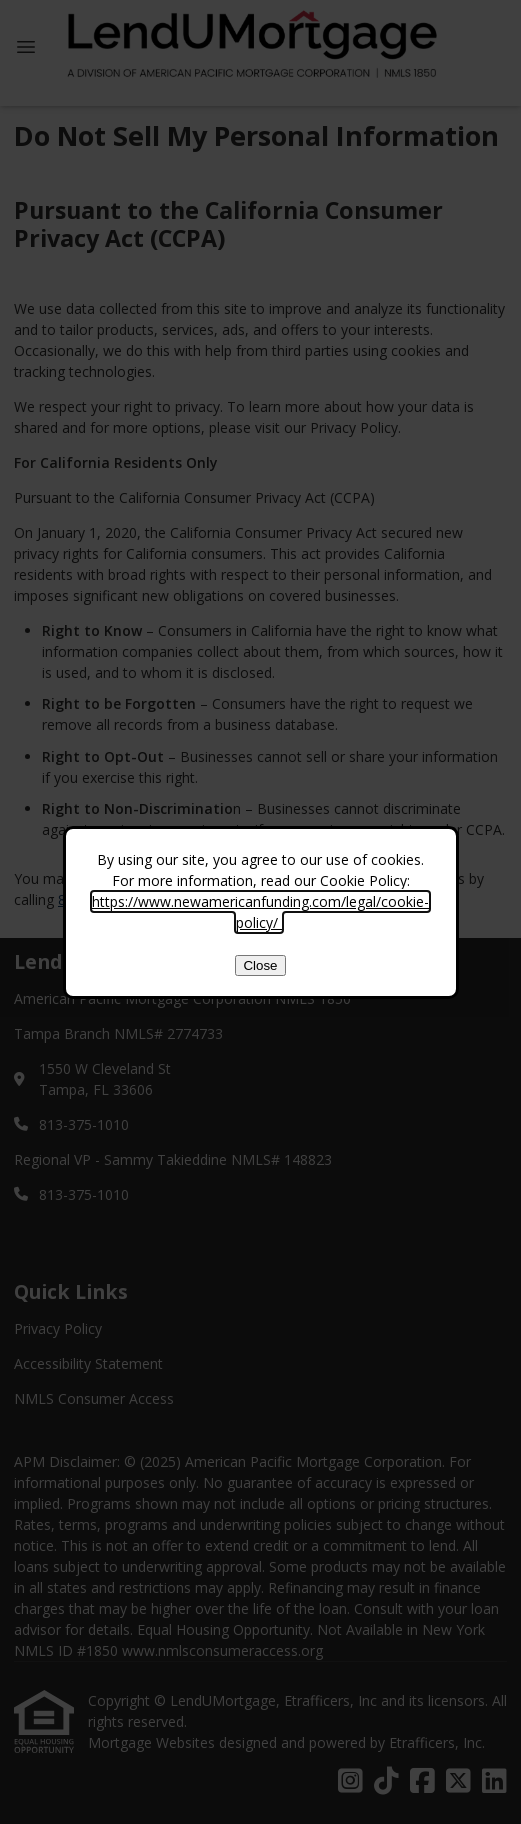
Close (260, 965)
